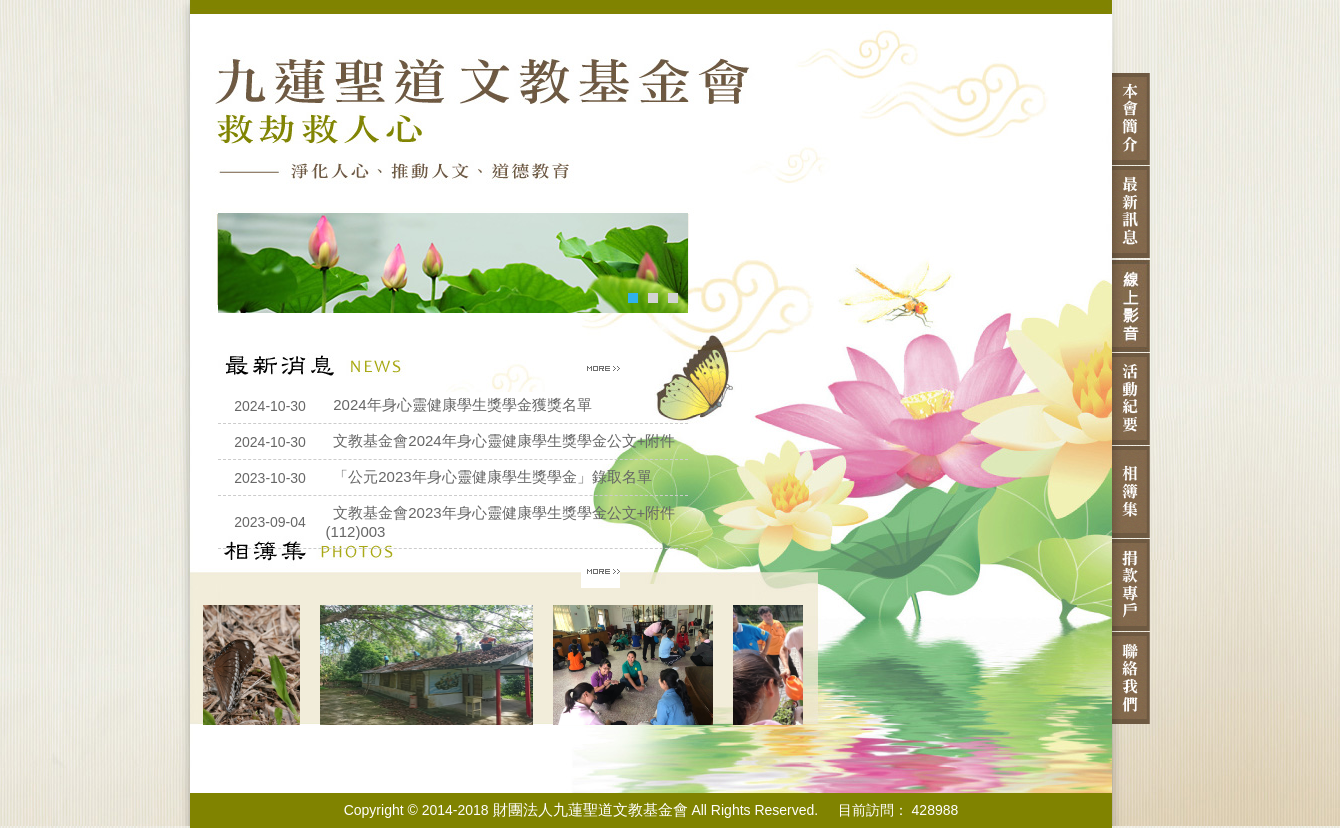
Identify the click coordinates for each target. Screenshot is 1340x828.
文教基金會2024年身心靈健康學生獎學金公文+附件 (504, 440)
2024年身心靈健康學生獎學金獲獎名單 (462, 404)
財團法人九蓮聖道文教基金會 (590, 809)
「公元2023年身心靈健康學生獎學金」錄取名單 (492, 476)
